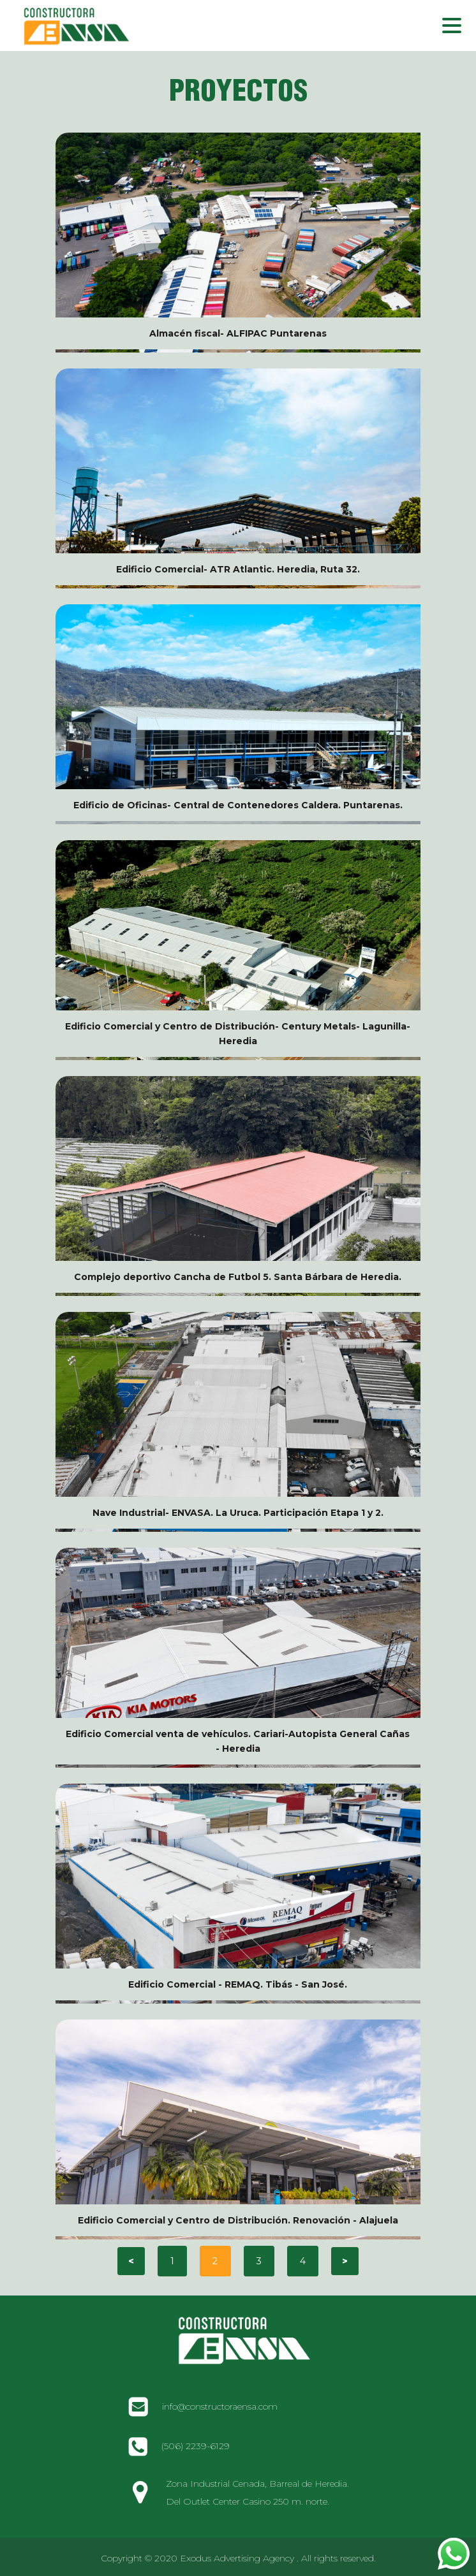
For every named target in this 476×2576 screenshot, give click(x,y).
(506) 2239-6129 (195, 2446)
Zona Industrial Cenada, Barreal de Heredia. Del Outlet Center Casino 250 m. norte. (257, 2492)
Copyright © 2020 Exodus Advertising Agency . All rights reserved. (238, 2558)
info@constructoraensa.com (220, 2406)
